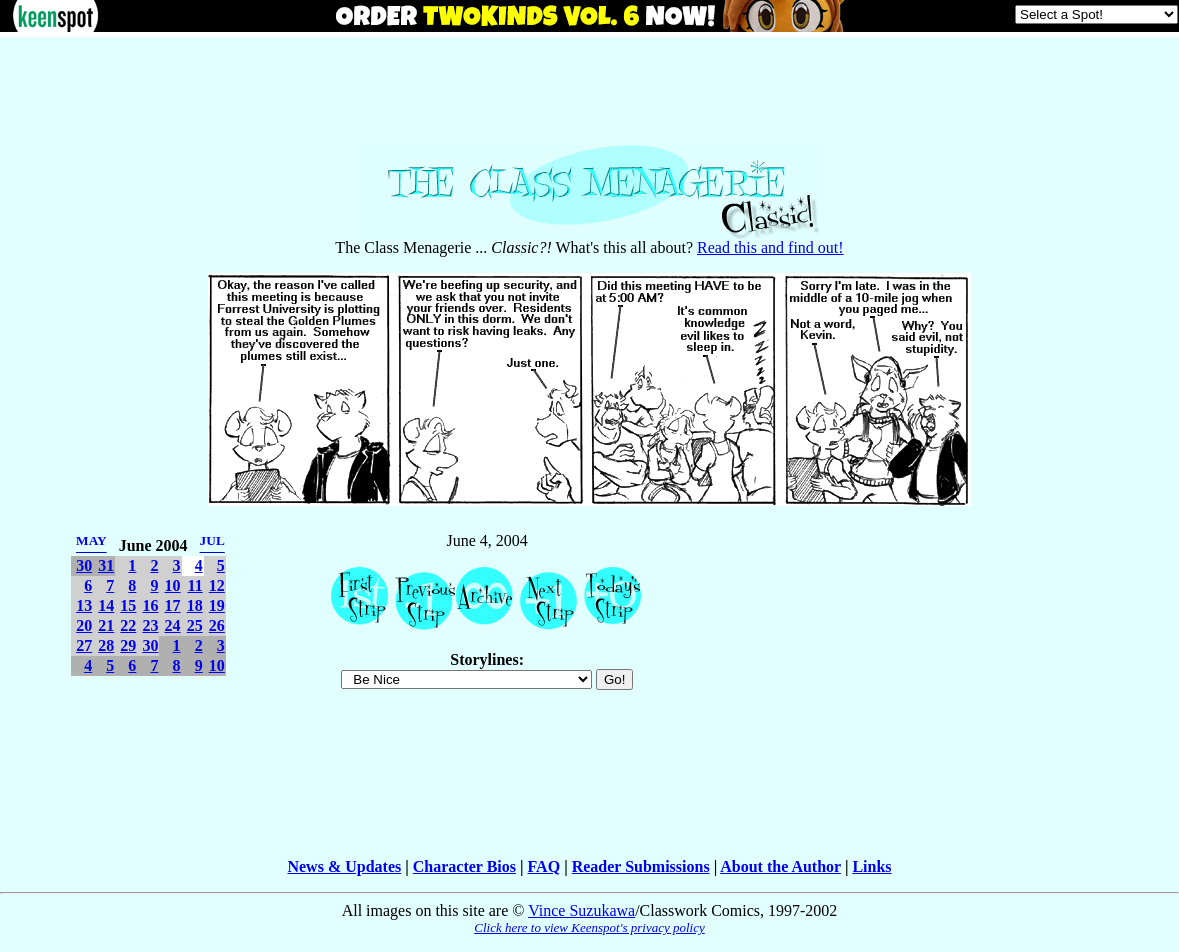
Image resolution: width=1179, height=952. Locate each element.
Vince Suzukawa (581, 910)
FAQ (544, 866)
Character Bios (464, 866)
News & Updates (344, 866)
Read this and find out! (770, 247)
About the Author (780, 866)
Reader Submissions (641, 866)
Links (871, 866)
